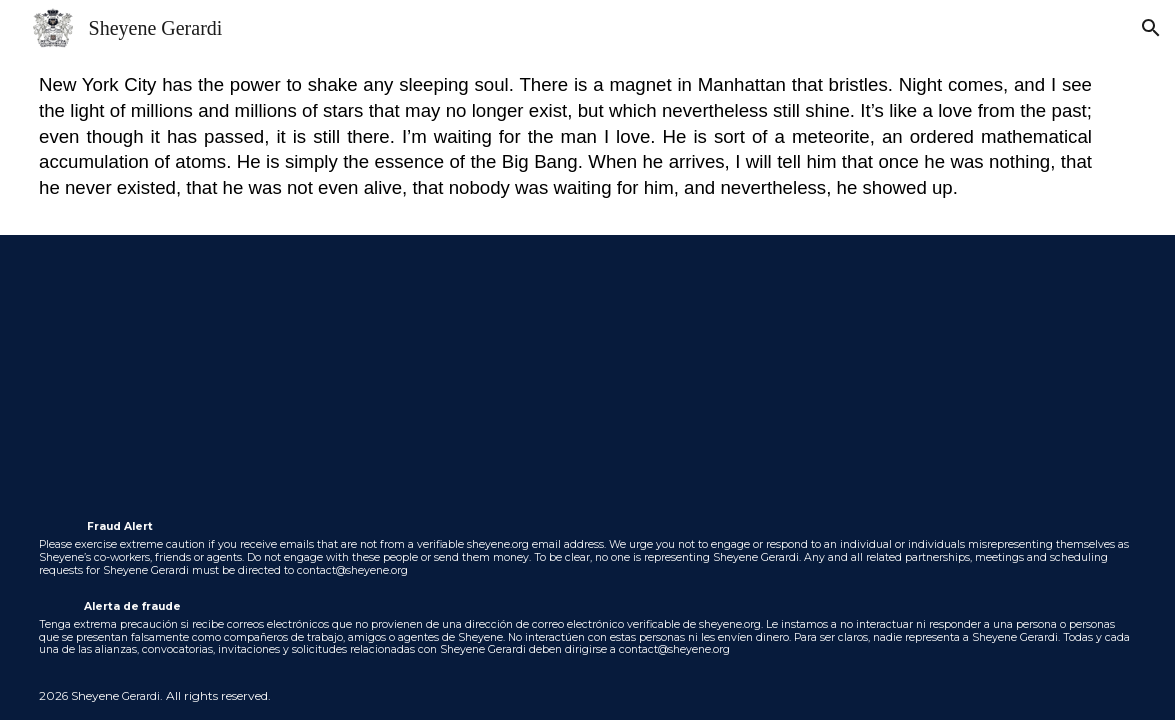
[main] (587, 145)
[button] (1151, 28)
